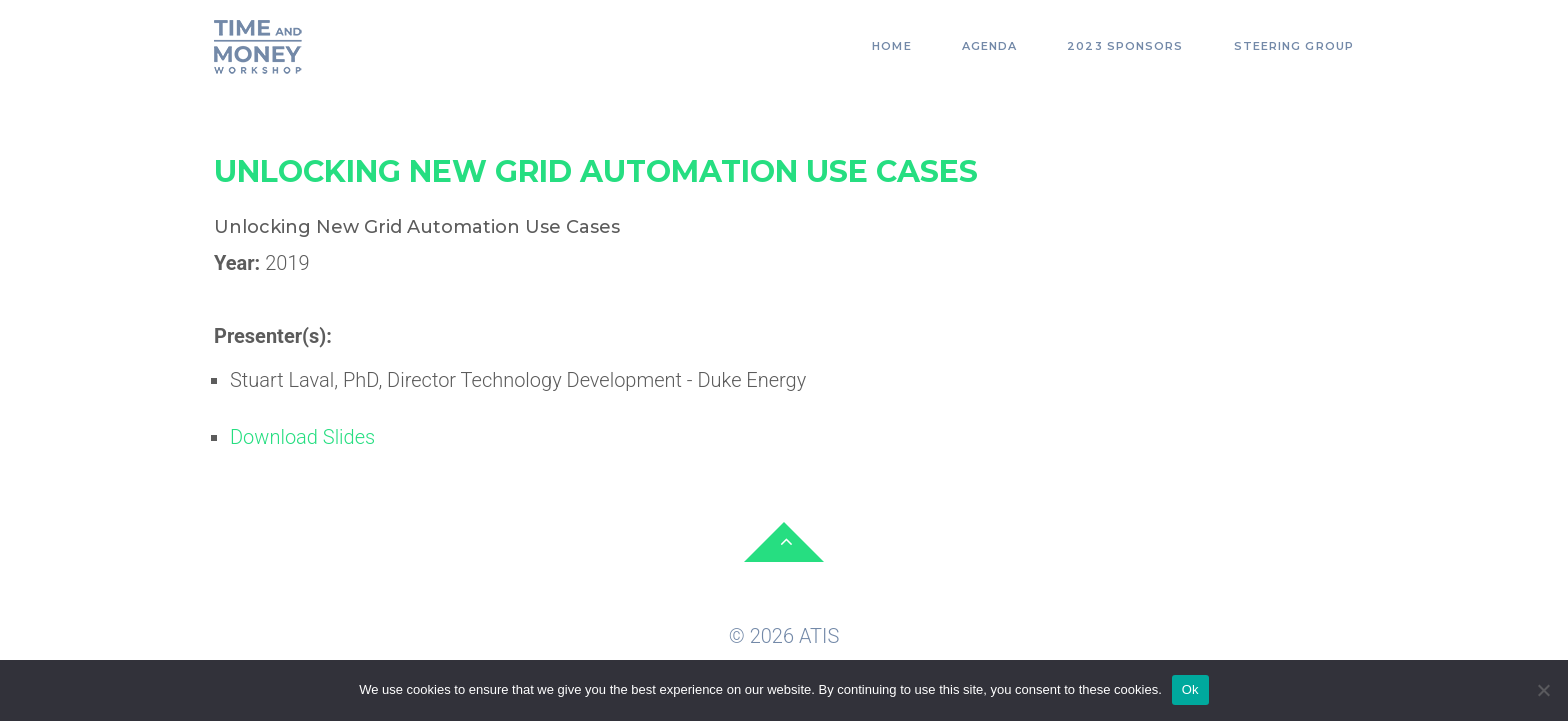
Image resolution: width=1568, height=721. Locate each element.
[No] (1543, 690)
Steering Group (1294, 46)
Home (891, 46)
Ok (1190, 689)
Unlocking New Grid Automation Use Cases (596, 171)
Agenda (990, 46)
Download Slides (302, 437)
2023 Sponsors (1125, 46)
